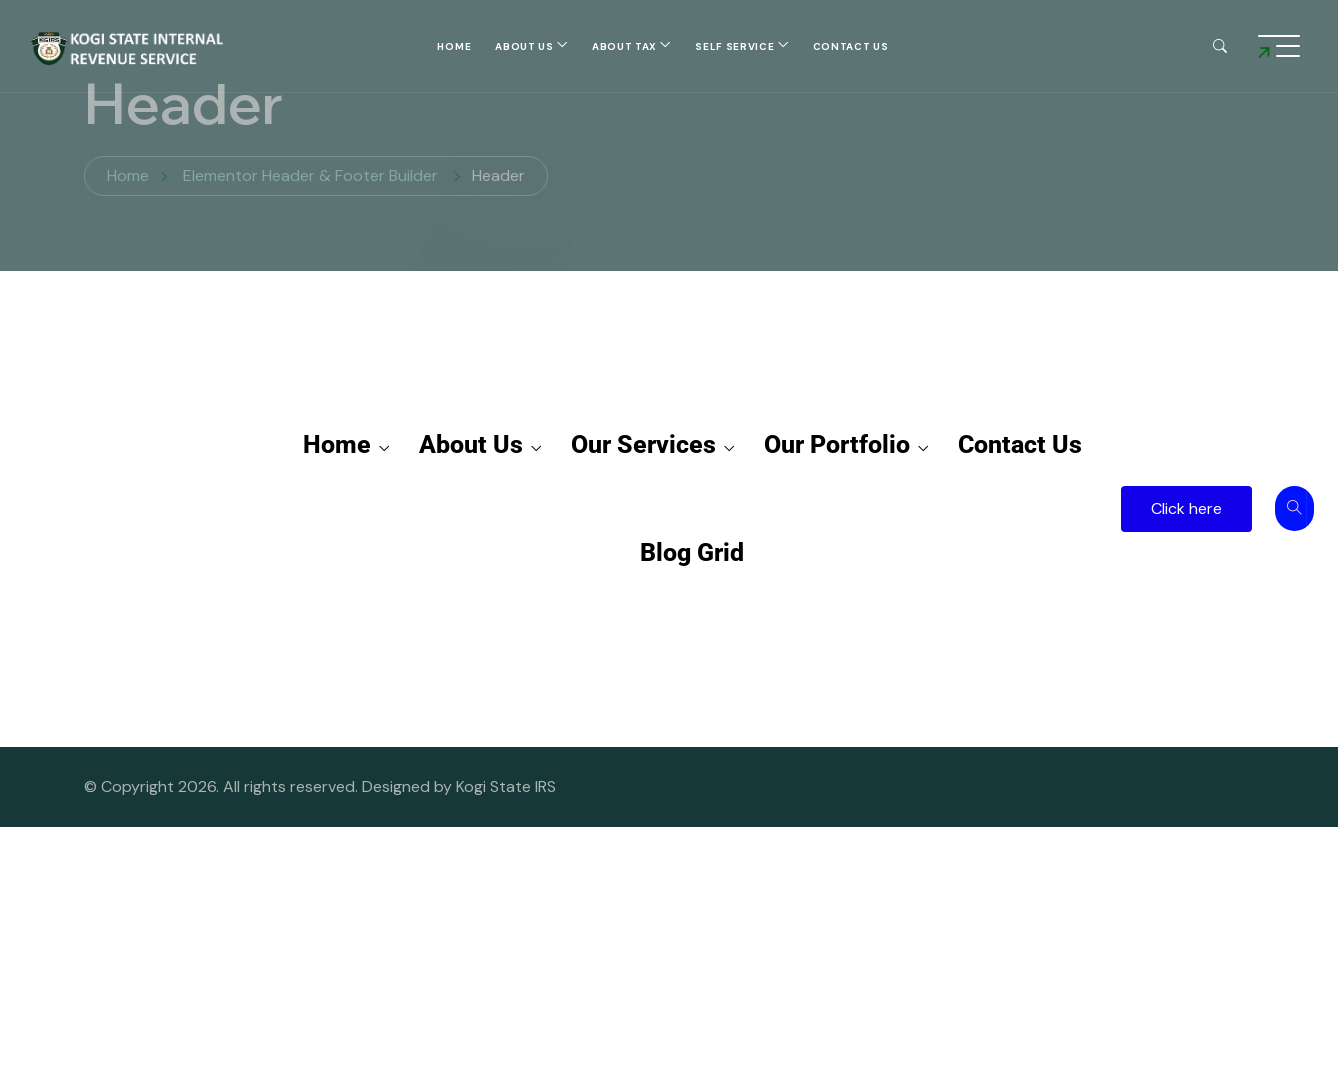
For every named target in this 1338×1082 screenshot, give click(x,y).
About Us (524, 46)
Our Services (652, 445)
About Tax (624, 46)
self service (734, 46)
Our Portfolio (846, 445)
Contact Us (851, 46)
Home (454, 46)
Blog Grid (692, 552)
